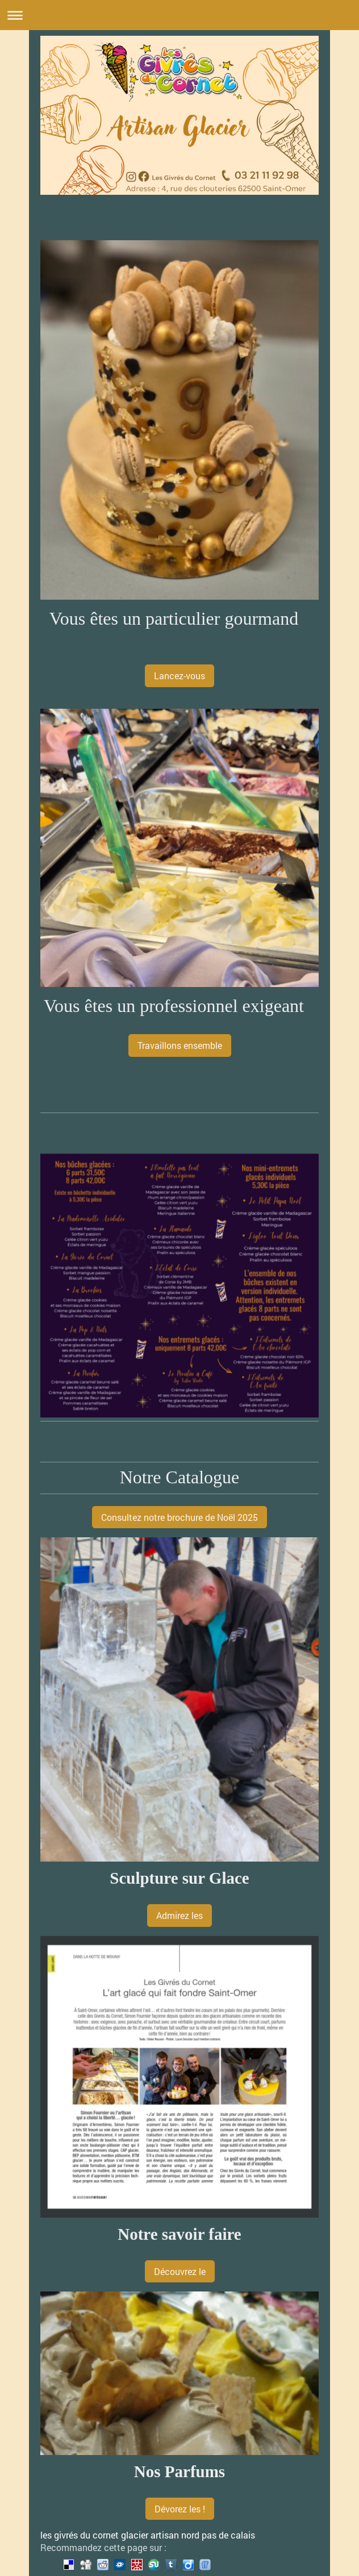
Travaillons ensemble (179, 1045)
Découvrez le (180, 2271)
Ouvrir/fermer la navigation (179, 15)
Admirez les (179, 1915)
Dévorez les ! (180, 2509)
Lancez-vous (179, 675)
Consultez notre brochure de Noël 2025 (179, 1517)
